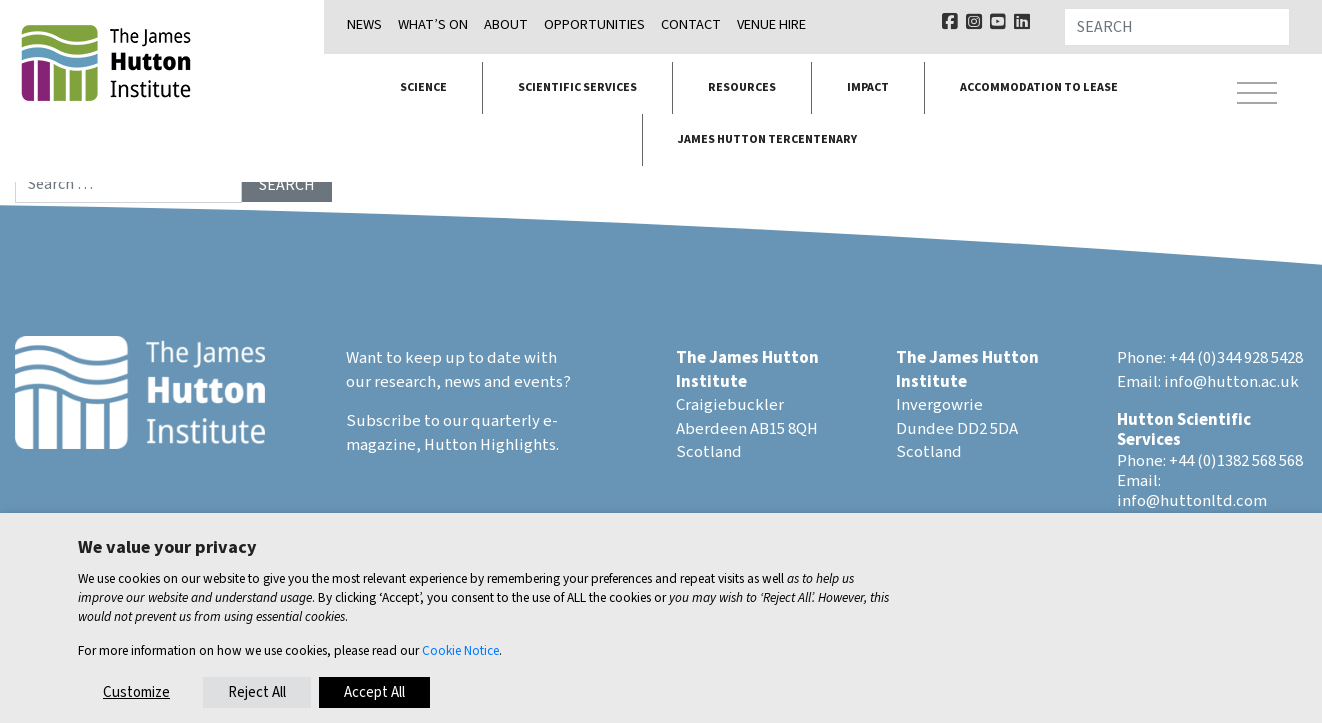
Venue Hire (771, 24)
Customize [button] (136, 692)
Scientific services (577, 87)
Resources (742, 87)
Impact (868, 87)
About (506, 24)
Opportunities (594, 24)
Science (423, 87)
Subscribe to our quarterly (443, 421)
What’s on (433, 24)
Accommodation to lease (1039, 87)
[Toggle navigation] (1257, 96)
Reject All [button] (257, 692)
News (364, 24)
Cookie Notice (460, 650)
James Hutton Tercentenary (767, 139)
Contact (691, 24)
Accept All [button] (374, 692)
